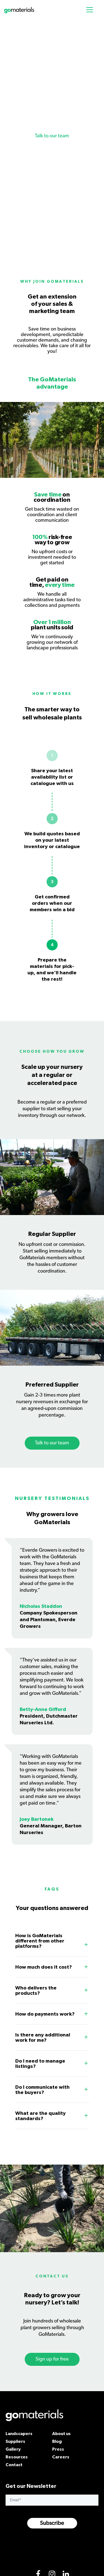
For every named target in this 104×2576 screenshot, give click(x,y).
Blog (57, 2441)
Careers (60, 2456)
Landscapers (19, 2433)
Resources (17, 2456)
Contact (14, 2464)
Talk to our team (52, 135)
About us (61, 2433)
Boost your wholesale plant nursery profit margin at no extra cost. (51, 109)
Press (58, 2448)
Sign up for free (52, 2359)
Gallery (13, 2448)
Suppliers (15, 2441)
